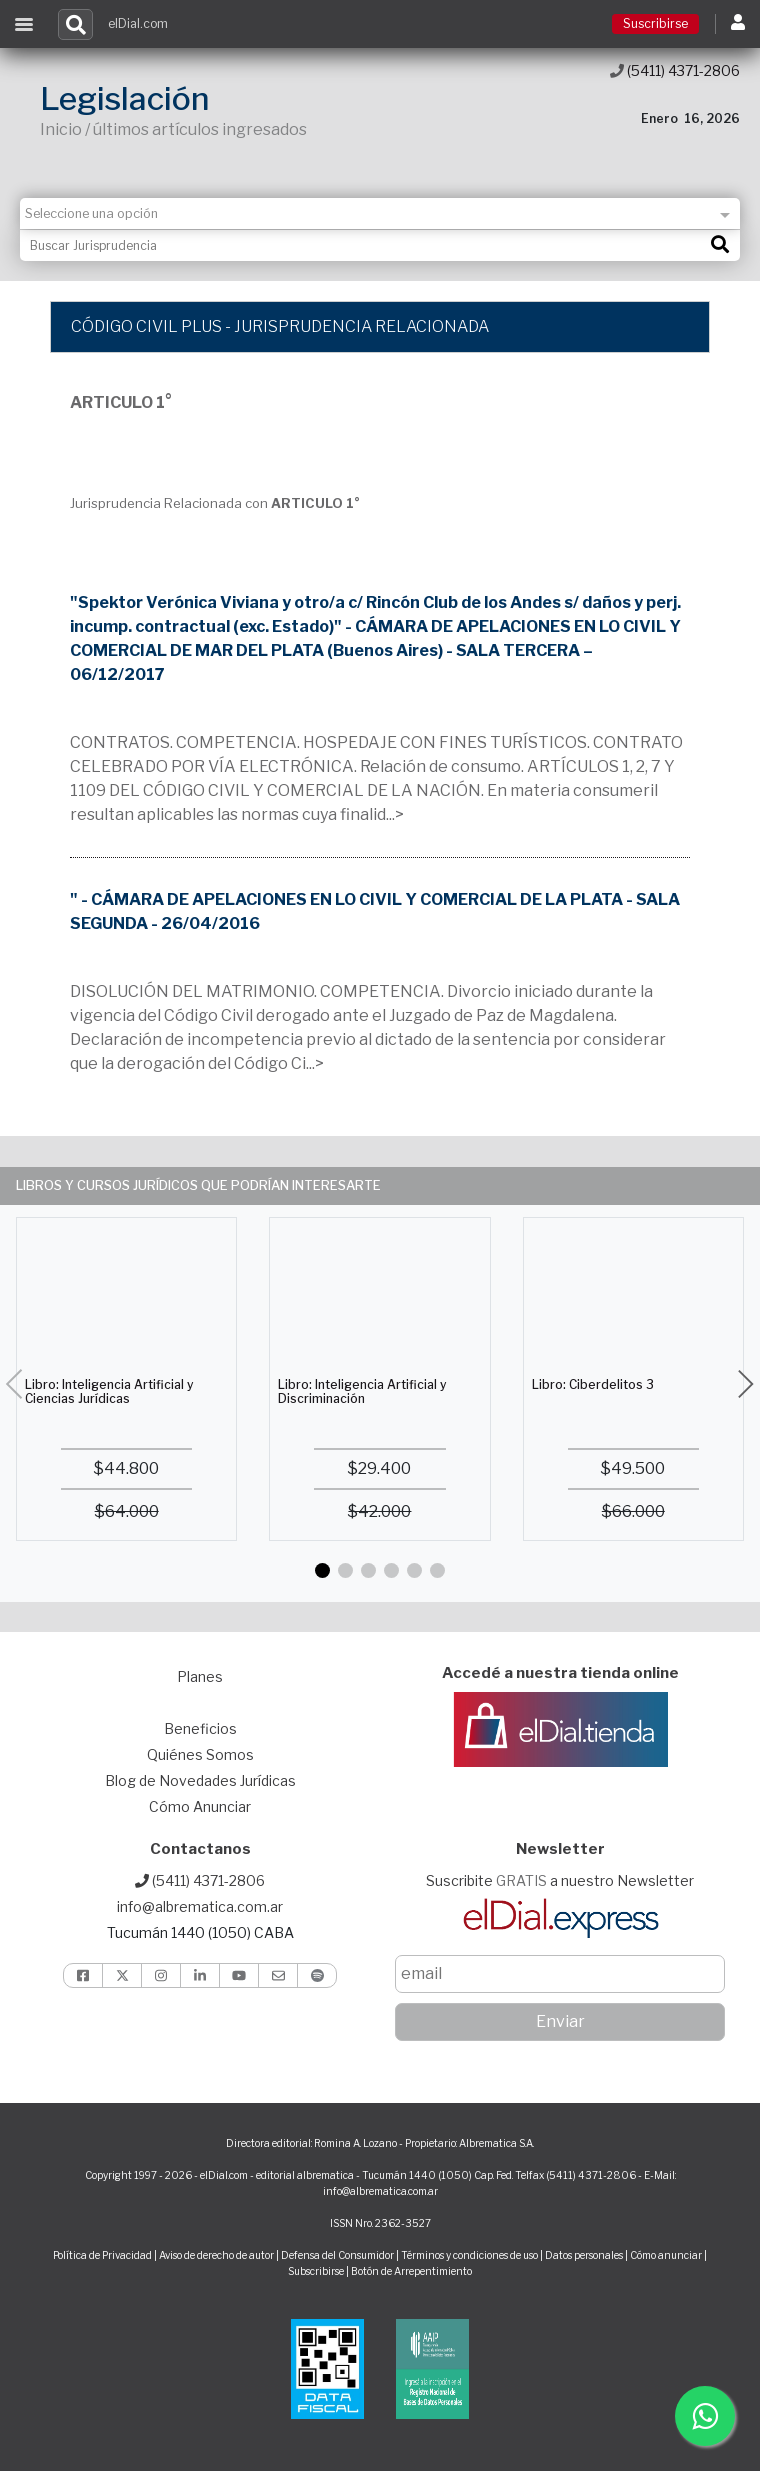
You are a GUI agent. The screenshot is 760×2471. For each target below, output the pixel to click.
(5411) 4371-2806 (675, 70)
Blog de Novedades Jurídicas (200, 1780)
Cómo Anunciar (200, 1806)
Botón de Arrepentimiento (411, 2271)
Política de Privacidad (102, 2255)
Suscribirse (655, 23)
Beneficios (200, 1728)
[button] (322, 1570)
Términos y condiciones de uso (469, 2255)
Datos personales (584, 2255)
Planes (200, 1676)
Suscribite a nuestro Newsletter (560, 1880)
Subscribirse (317, 2271)
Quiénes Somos (200, 1754)
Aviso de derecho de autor (216, 2255)
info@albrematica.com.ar (200, 1906)
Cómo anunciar (666, 2255)
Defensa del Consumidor (337, 2255)
